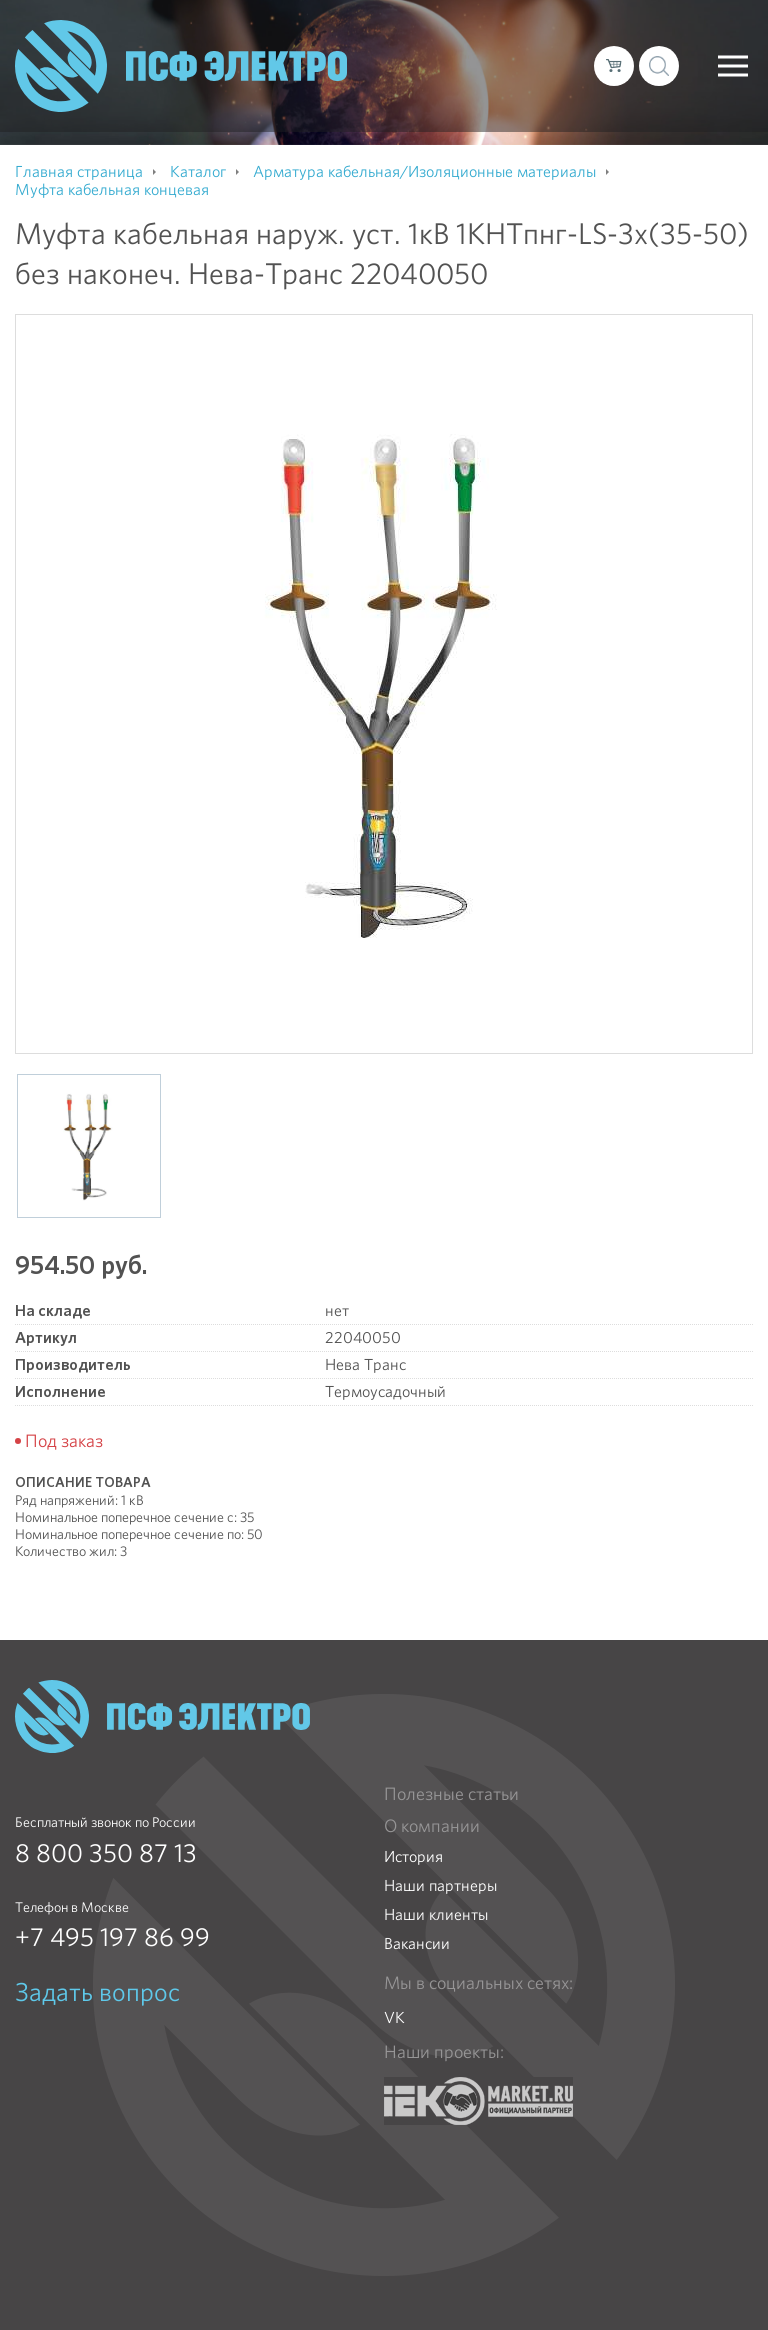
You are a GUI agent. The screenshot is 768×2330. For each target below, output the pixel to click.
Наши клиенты (436, 1914)
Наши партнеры (440, 1885)
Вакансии (417, 1943)
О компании (432, 1826)
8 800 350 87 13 (106, 1853)
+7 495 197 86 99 (112, 1937)
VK (394, 2017)
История (413, 1856)
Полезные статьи (451, 1794)
